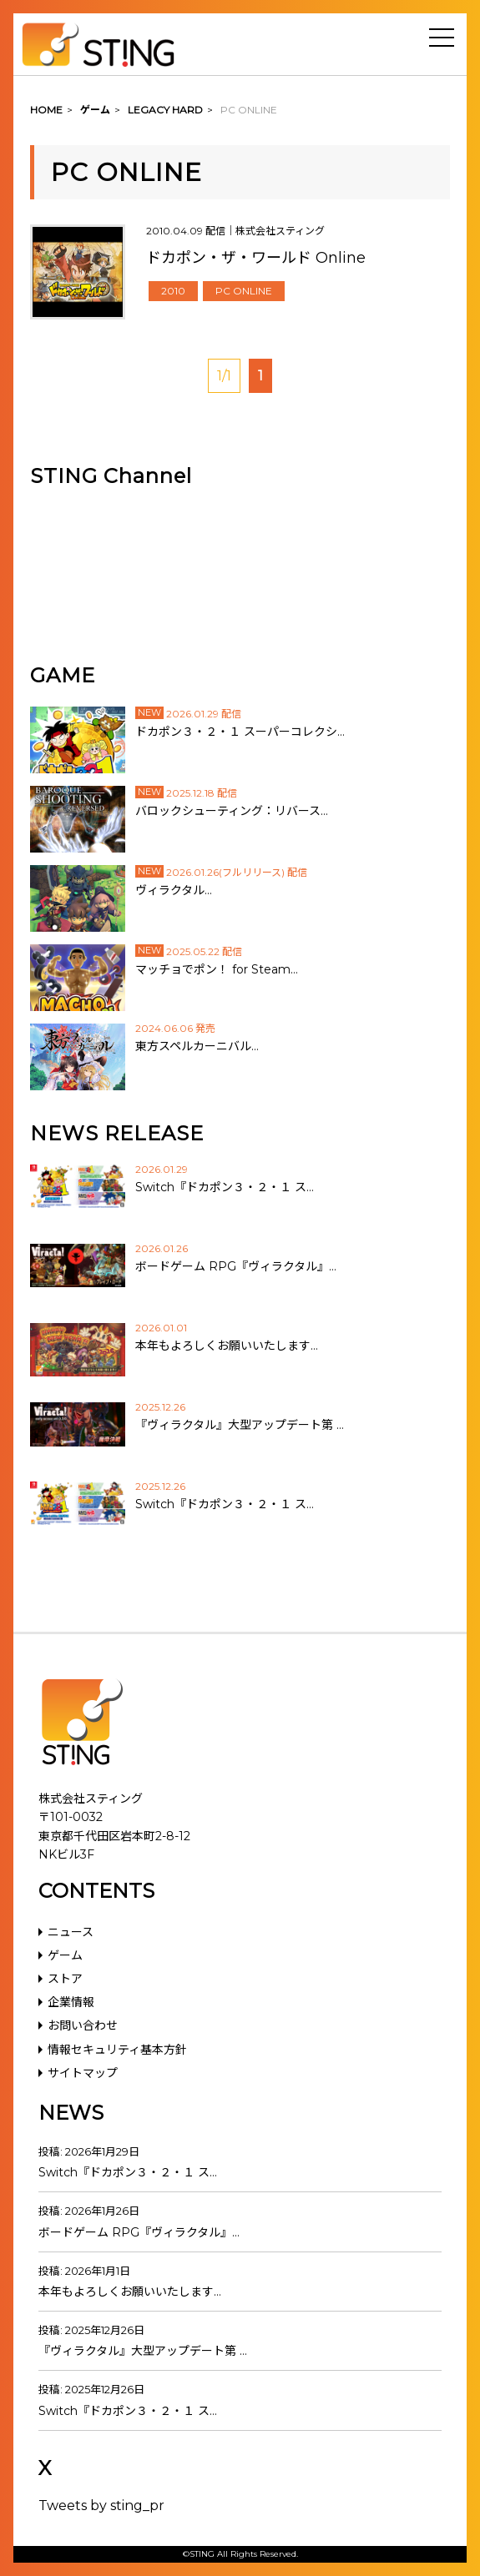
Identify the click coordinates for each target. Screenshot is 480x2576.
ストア (65, 1978)
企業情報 (71, 2002)
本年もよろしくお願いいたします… (129, 2291)
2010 (173, 290)
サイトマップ (83, 2072)
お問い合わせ (83, 2025)
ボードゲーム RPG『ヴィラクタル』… (139, 2232)
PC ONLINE (243, 290)
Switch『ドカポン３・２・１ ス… (127, 2172)
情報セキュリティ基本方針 (117, 2049)
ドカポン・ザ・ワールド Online (256, 258)
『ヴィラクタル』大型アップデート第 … (142, 2350)
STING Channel (111, 476)
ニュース (70, 1932)
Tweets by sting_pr (101, 2505)
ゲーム (65, 1955)
